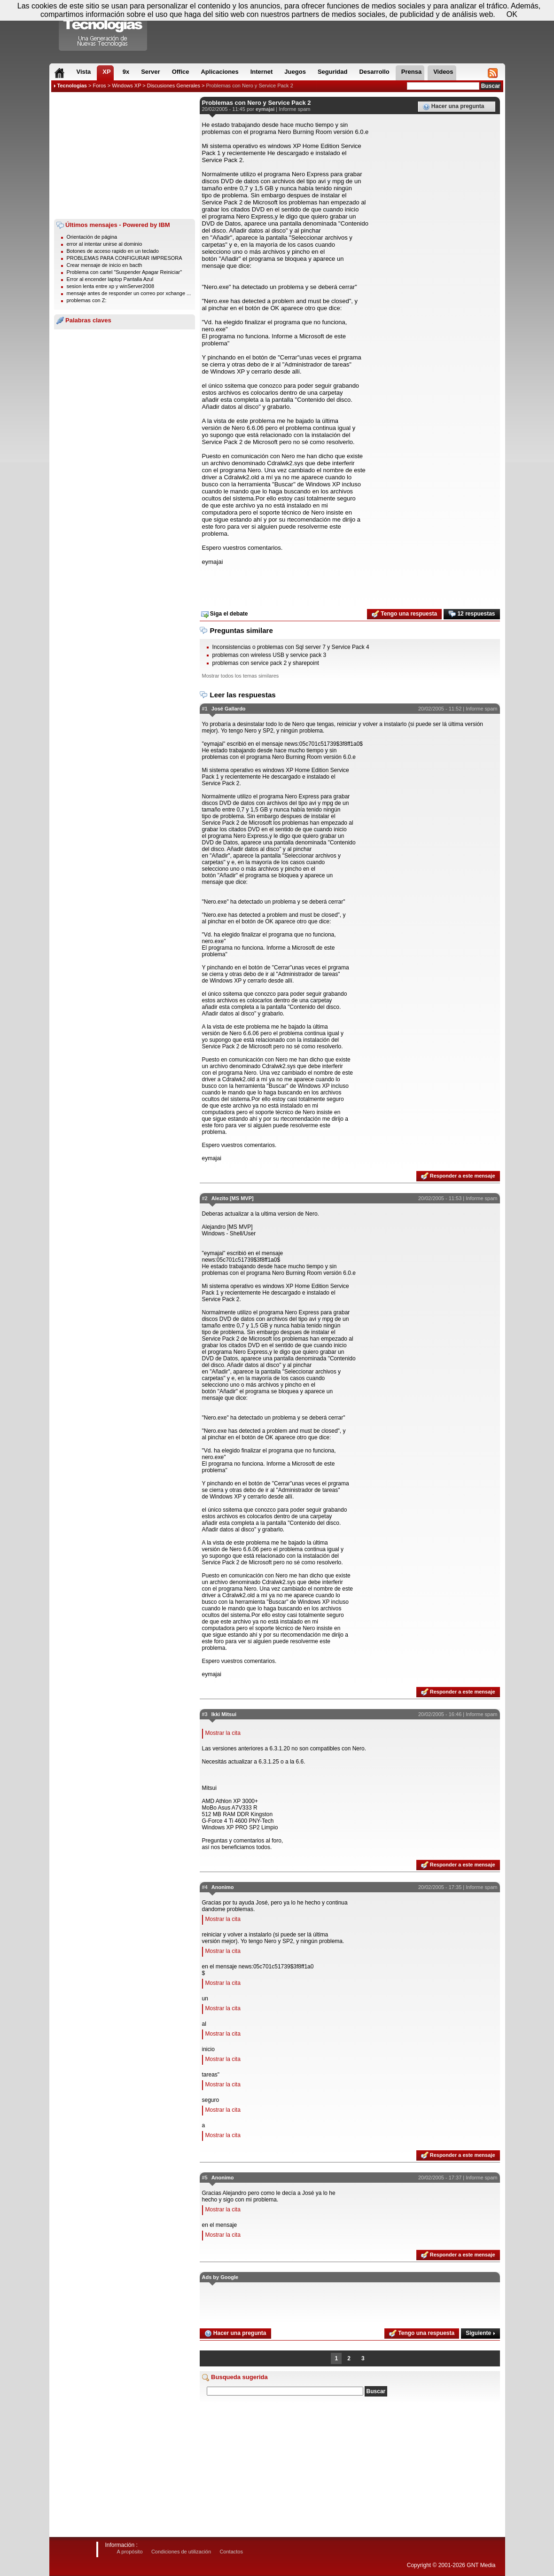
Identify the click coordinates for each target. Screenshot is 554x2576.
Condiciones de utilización (181, 2551)
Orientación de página (92, 237)
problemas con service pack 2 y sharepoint (265, 663)
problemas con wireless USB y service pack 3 (269, 655)
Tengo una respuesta (404, 614)
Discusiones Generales (173, 85)
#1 (205, 708)
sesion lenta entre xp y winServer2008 (111, 286)
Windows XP (126, 85)
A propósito (130, 2551)
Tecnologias (72, 85)
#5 (205, 2177)
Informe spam (294, 109)
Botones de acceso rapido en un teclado (113, 251)
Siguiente (480, 2333)
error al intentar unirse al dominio (104, 244)
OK (512, 14)
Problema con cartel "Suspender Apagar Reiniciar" (124, 272)
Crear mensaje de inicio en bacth (104, 265)
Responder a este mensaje (458, 1176)
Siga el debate (224, 614)
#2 (205, 1198)
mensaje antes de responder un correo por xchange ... (129, 293)
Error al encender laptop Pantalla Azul (110, 279)
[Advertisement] (124, 155)
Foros (99, 85)
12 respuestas (471, 614)
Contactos (231, 2551)
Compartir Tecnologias (103, 27)
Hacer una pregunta (453, 106)
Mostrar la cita (223, 1733)
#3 (205, 1714)
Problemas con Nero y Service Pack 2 (249, 85)
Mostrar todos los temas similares (240, 676)
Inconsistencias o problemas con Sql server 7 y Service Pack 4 (290, 647)
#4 (205, 1887)
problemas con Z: (87, 300)
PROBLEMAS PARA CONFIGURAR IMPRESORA (124, 258)
